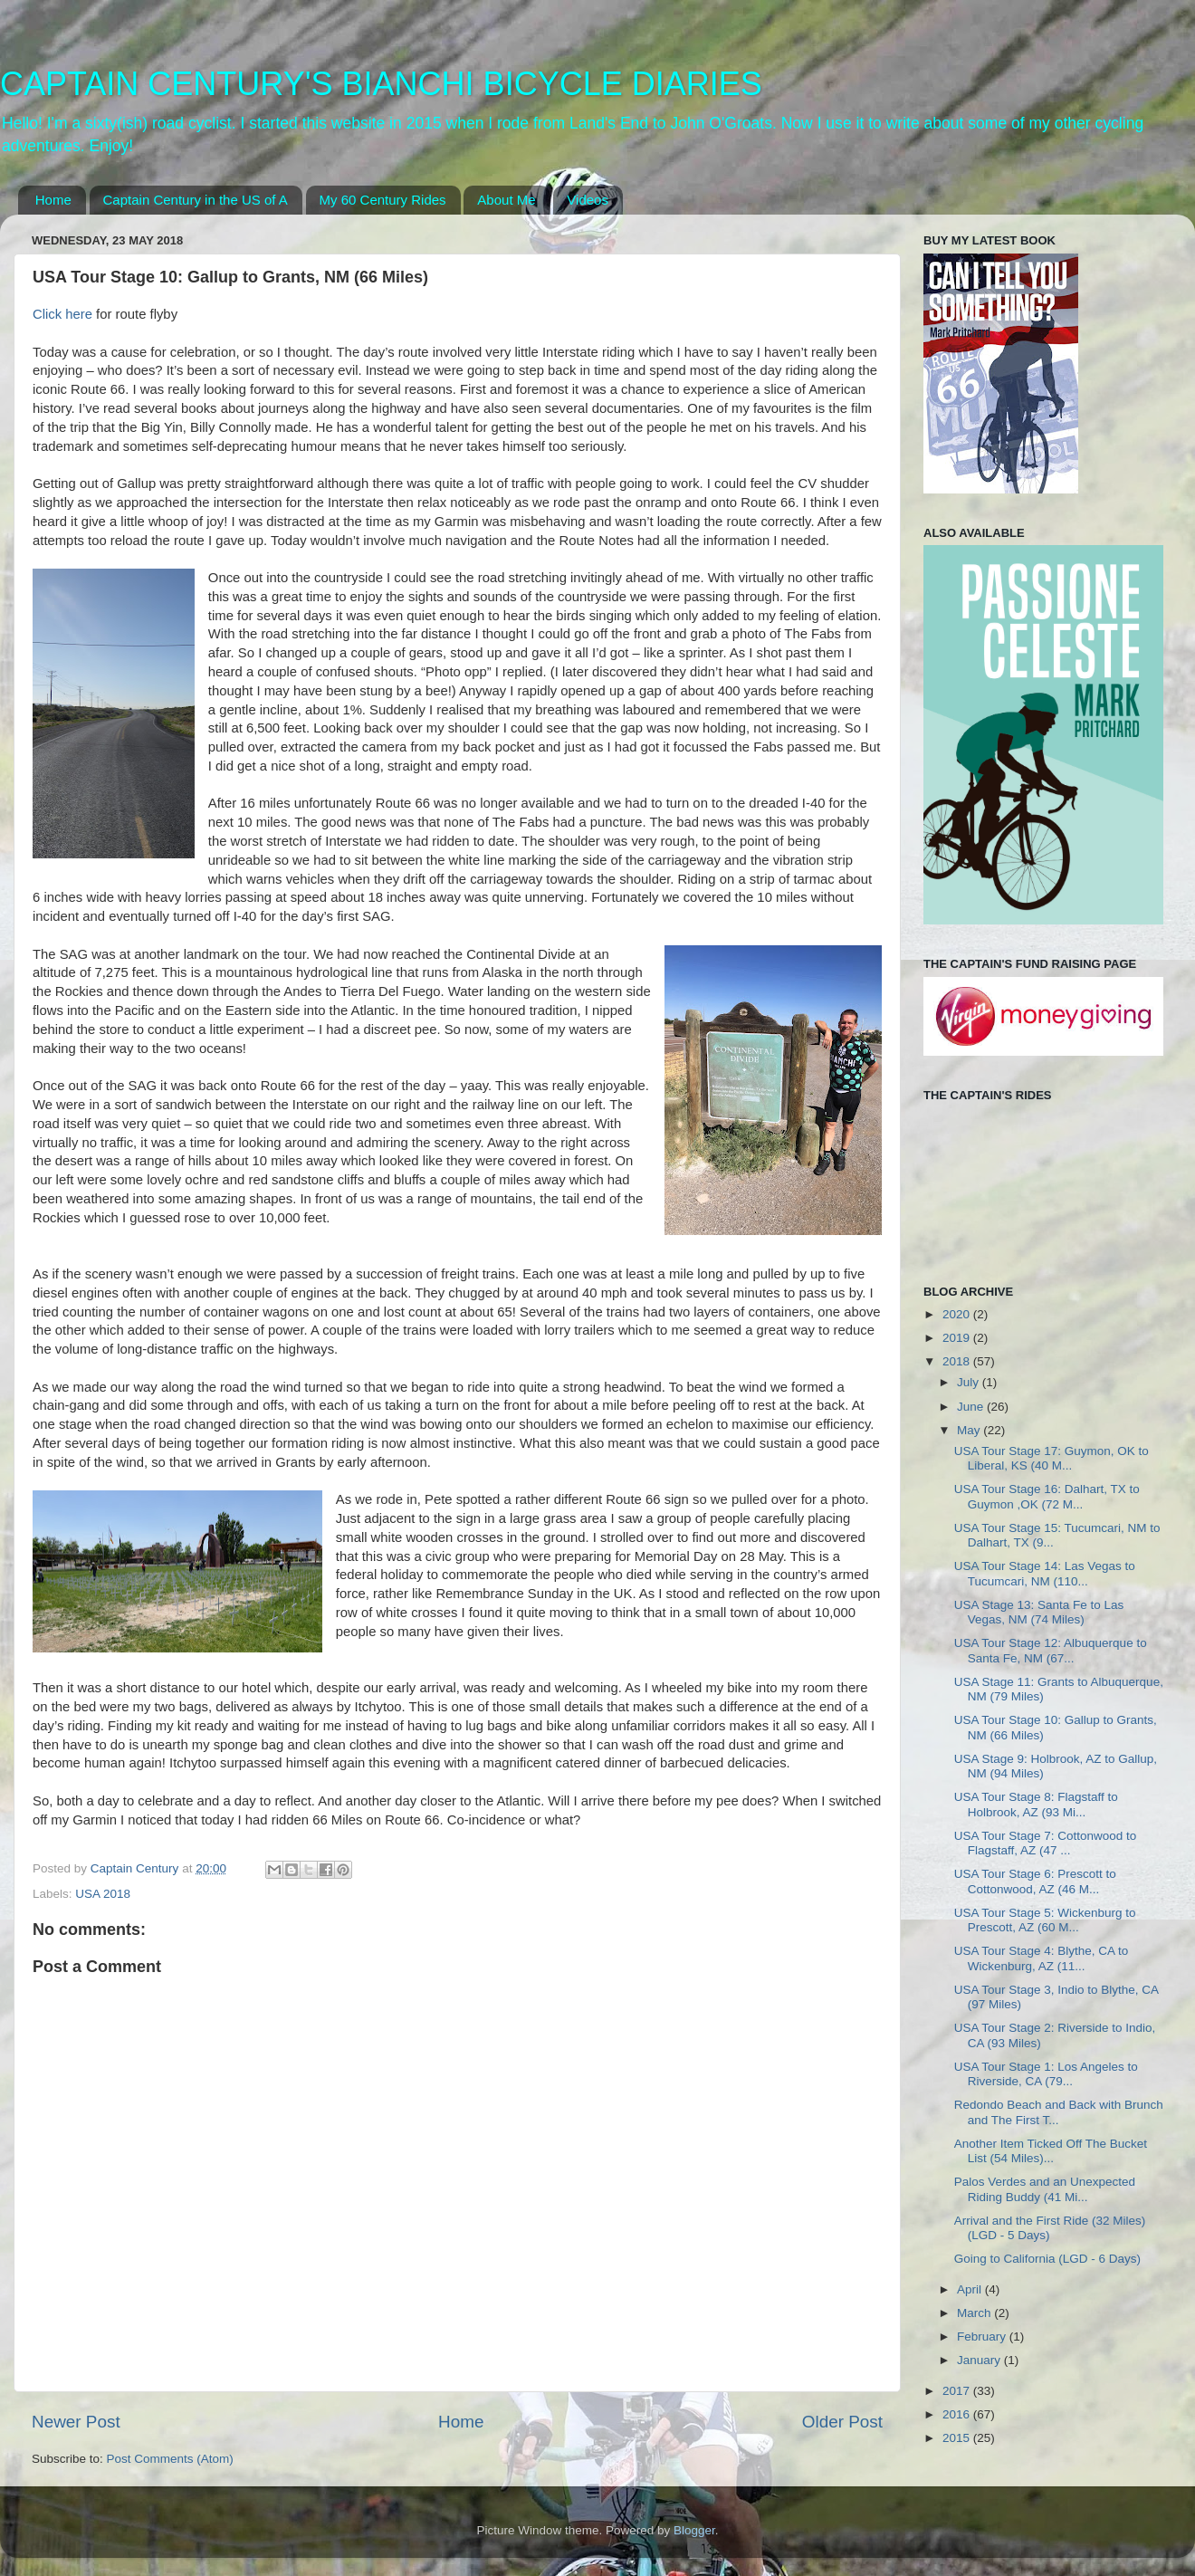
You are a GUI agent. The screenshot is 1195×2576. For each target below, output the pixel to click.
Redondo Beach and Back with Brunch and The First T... (1058, 2112)
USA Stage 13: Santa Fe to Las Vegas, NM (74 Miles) (1039, 1612)
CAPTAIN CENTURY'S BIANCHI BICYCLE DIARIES (381, 83)
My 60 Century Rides (383, 199)
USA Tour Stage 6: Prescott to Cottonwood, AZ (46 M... (1035, 1881)
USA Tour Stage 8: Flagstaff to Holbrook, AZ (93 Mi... (1036, 1804)
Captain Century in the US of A (195, 199)
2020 (957, 1314)
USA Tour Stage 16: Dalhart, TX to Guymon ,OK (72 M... (1047, 1496)
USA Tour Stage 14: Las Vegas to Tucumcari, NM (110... (1044, 1573)
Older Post (842, 2421)
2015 (957, 2438)
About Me (506, 199)
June (972, 1406)
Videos (587, 199)
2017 (957, 2391)
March (975, 2313)
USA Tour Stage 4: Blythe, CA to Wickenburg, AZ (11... (1041, 1958)
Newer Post (76, 2421)
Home (53, 199)
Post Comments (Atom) (170, 2459)
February (983, 2336)
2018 (957, 1361)
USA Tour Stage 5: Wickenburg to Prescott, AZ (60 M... (1045, 1920)
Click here (62, 314)
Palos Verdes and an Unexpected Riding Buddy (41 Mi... (1044, 2189)
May (970, 1430)
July (969, 1382)
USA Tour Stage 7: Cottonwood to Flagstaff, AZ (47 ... (1045, 1843)
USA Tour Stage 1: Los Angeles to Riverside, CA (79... (1046, 2074)
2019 (957, 1338)
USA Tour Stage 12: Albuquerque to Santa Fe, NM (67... (1050, 1650)
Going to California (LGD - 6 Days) (1047, 2258)
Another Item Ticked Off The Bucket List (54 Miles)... (1050, 2151)
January (980, 2360)
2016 (957, 2414)
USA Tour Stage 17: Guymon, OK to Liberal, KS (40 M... (1051, 1458)
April (971, 2289)
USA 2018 (102, 1894)
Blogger (694, 2530)
